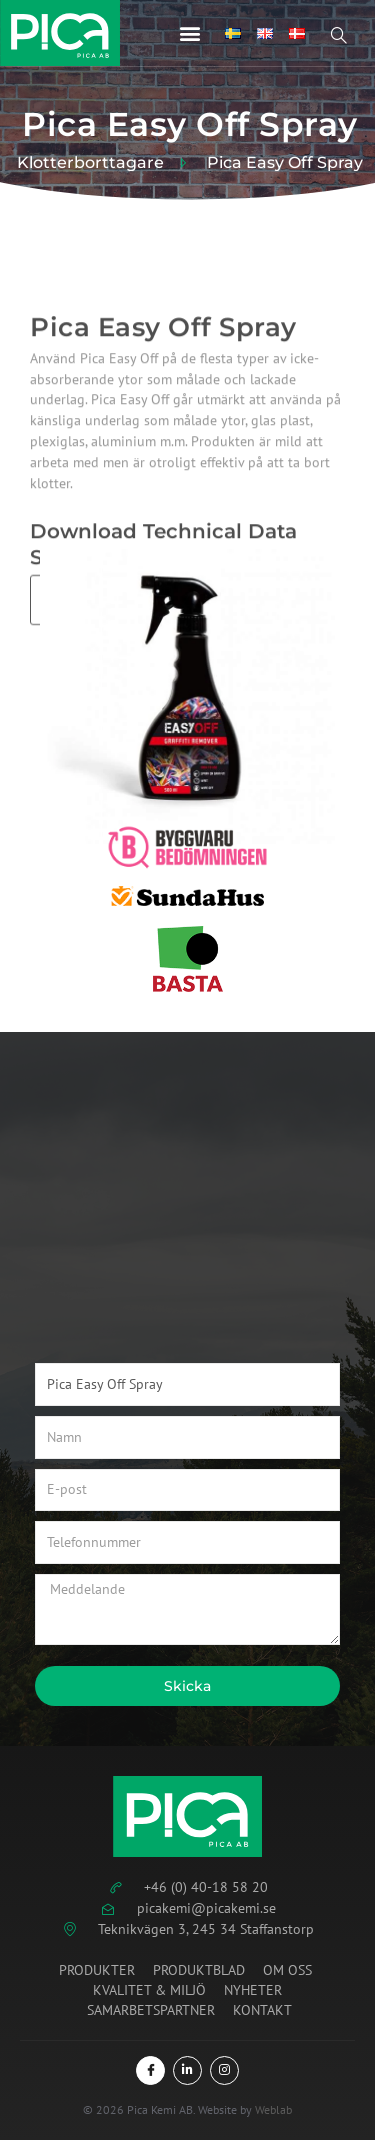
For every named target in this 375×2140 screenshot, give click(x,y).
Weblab (273, 2109)
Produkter (97, 1970)
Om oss (287, 1970)
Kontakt (262, 2010)
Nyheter (253, 1990)
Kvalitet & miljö (149, 1990)
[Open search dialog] (350, 38)
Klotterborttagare (90, 163)
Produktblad (199, 1970)
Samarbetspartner (151, 2010)
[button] (190, 32)
